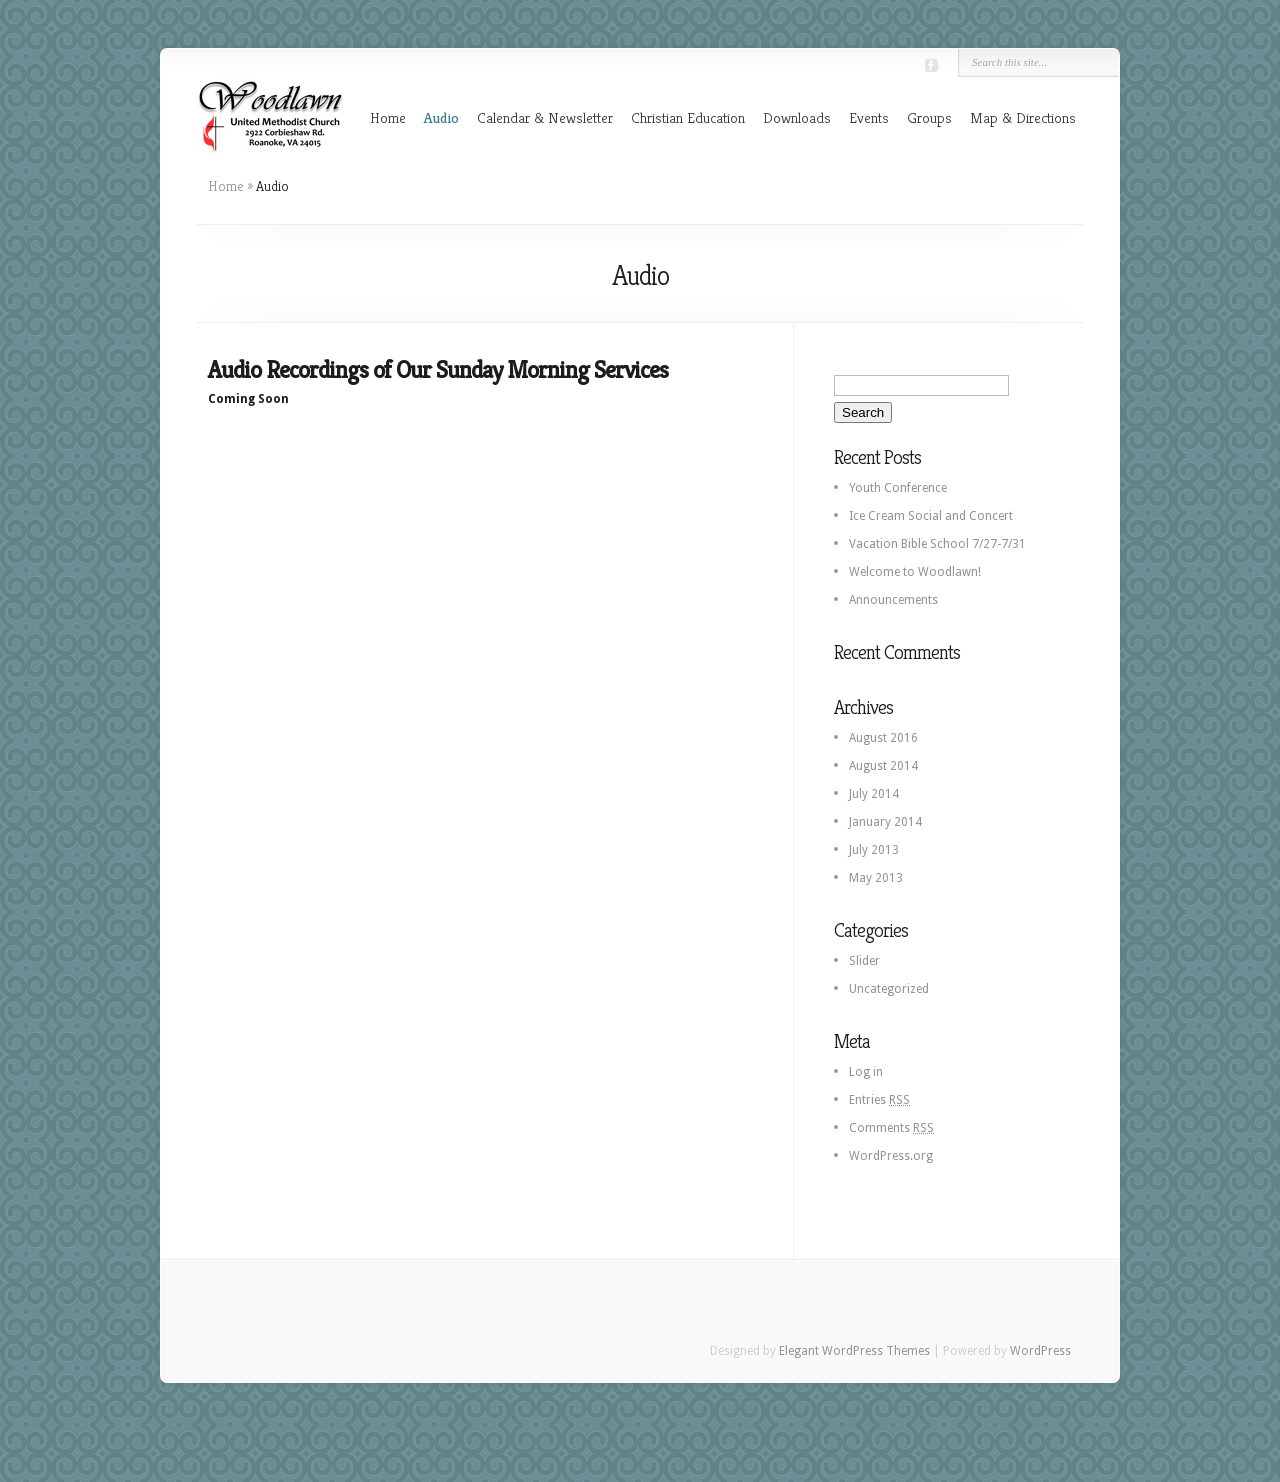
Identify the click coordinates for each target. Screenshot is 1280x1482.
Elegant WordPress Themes (854, 1351)
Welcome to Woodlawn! (915, 572)
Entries (879, 1100)
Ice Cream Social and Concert (931, 516)
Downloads (797, 117)
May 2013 (876, 878)
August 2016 (883, 738)
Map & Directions (1023, 117)
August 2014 (883, 766)
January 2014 (885, 822)
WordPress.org (891, 1156)
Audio (441, 117)
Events (869, 117)
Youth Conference (898, 488)
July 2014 (874, 794)
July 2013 (874, 850)
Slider (864, 961)
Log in (866, 1072)
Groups (929, 117)
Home (388, 117)
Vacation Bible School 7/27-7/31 (937, 544)
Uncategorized (889, 989)
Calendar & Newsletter (545, 117)
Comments (891, 1128)
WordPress (1040, 1351)
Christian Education (688, 117)
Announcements (893, 600)
